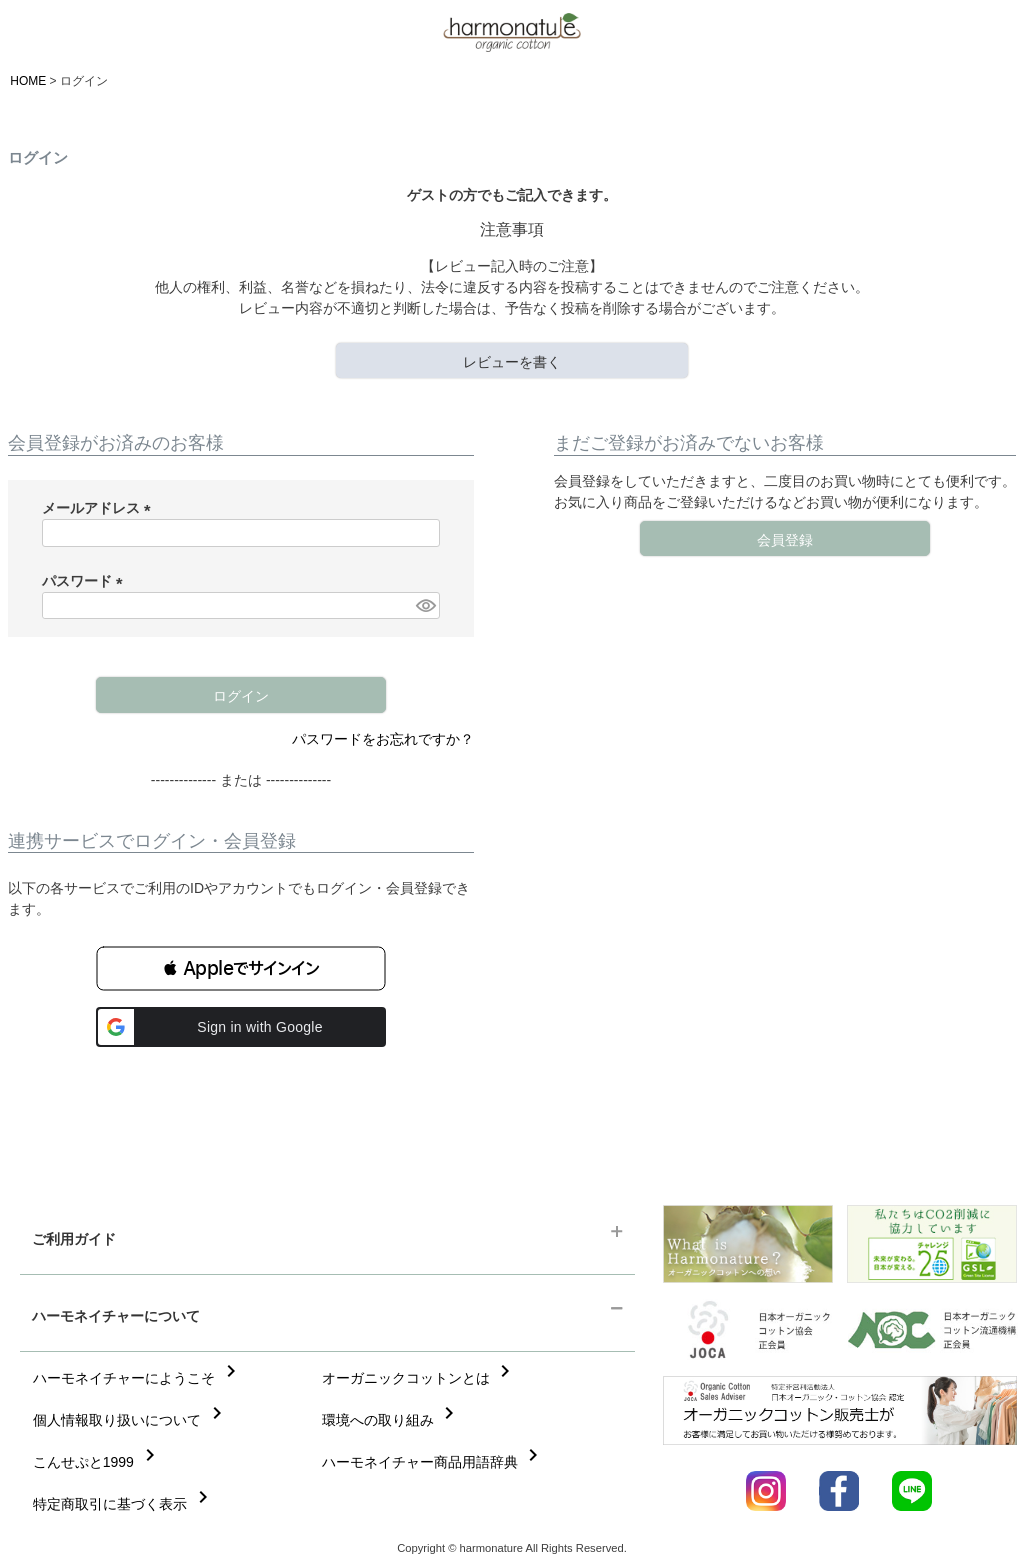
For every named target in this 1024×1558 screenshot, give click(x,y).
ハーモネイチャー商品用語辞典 (434, 1462)
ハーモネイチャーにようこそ (138, 1378)
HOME (28, 81)
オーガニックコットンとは (420, 1378)
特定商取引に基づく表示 (124, 1504)
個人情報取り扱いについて (131, 1420)
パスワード (86, 581)
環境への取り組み (392, 1420)
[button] (241, 968)
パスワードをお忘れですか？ (383, 739)
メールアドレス (100, 508)
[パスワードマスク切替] (425, 606)
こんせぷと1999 (97, 1462)
